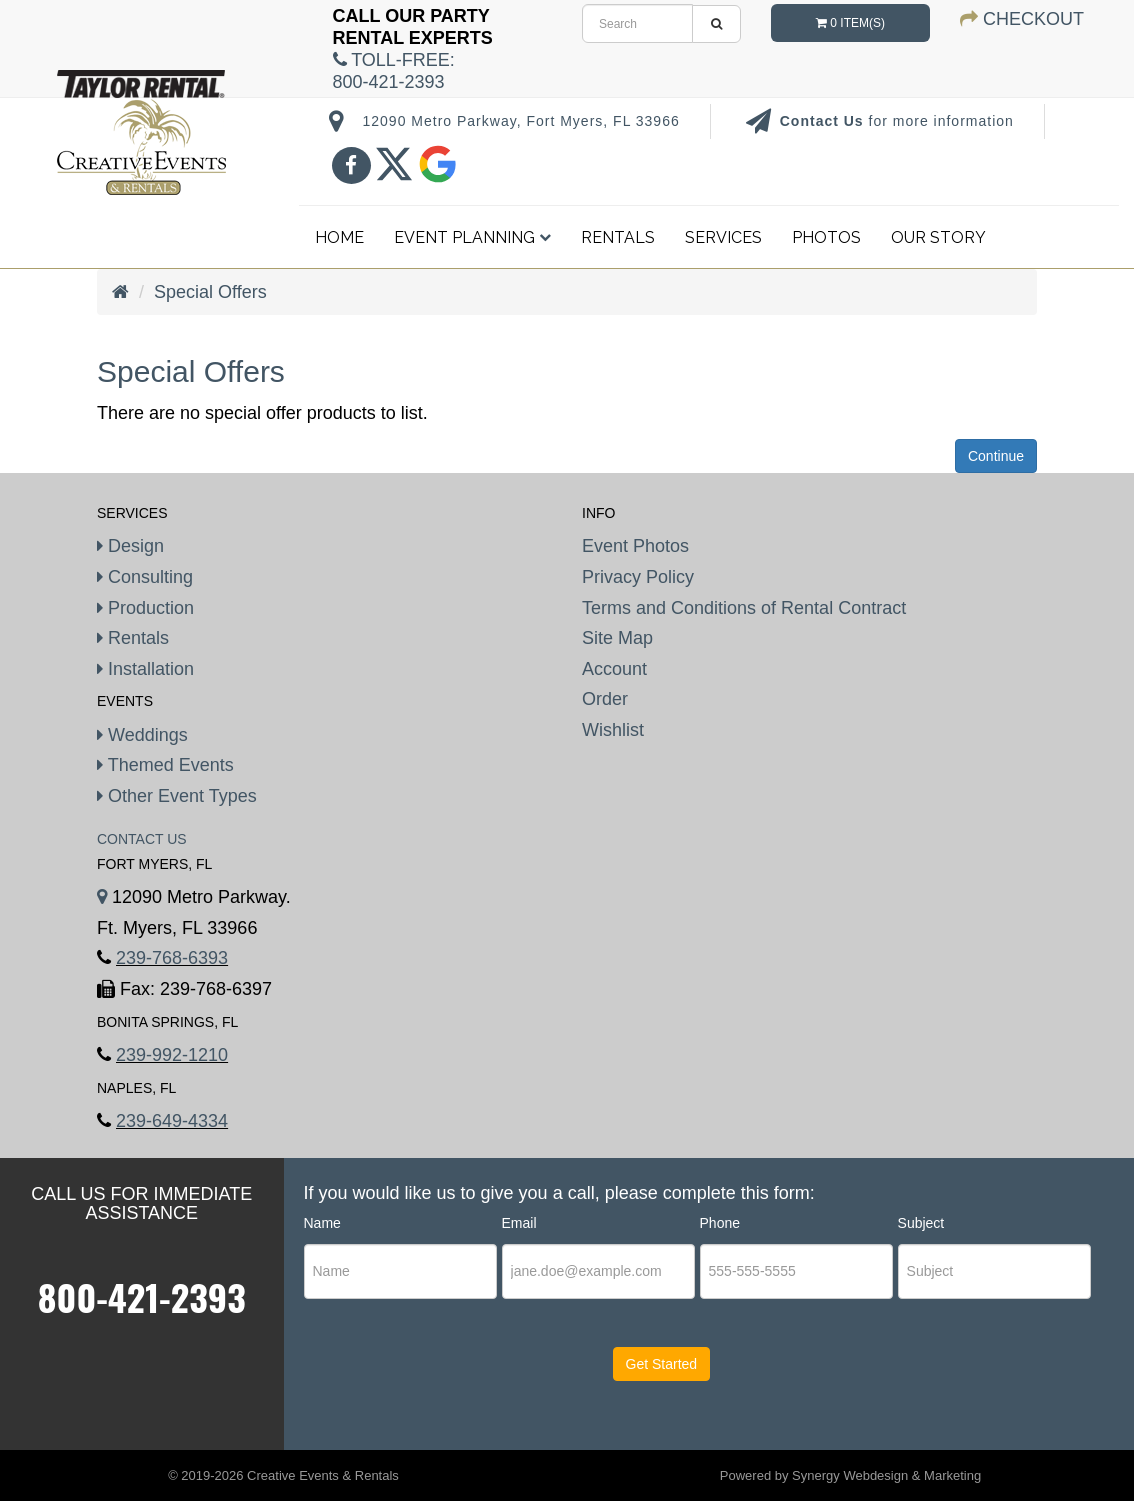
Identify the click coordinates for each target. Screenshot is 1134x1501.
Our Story (938, 237)
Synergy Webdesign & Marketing (886, 1475)
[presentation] (425, 1383)
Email (519, 1223)
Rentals (618, 237)
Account (614, 669)
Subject (921, 1223)
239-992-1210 (172, 1055)
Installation (145, 669)
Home (339, 237)
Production (145, 608)
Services (723, 237)
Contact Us (824, 121)
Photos (826, 237)
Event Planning (472, 237)
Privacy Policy (638, 577)
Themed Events (165, 765)
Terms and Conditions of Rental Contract (744, 608)
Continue (996, 456)
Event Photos (635, 546)
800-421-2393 (142, 1296)
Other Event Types (177, 796)
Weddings (142, 735)
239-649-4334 (172, 1121)
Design (130, 546)
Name (322, 1223)
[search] (637, 23)
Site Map (617, 638)
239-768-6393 (172, 958)
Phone (720, 1223)
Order (605, 699)
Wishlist (613, 730)
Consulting (145, 577)
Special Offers (210, 292)
